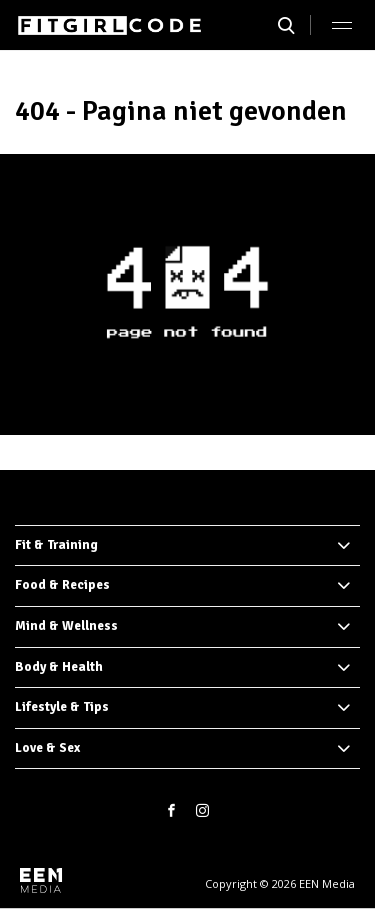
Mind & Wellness (66, 626)
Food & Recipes (62, 585)
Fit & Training (56, 545)
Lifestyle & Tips (62, 707)
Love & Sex (47, 748)
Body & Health (59, 667)
